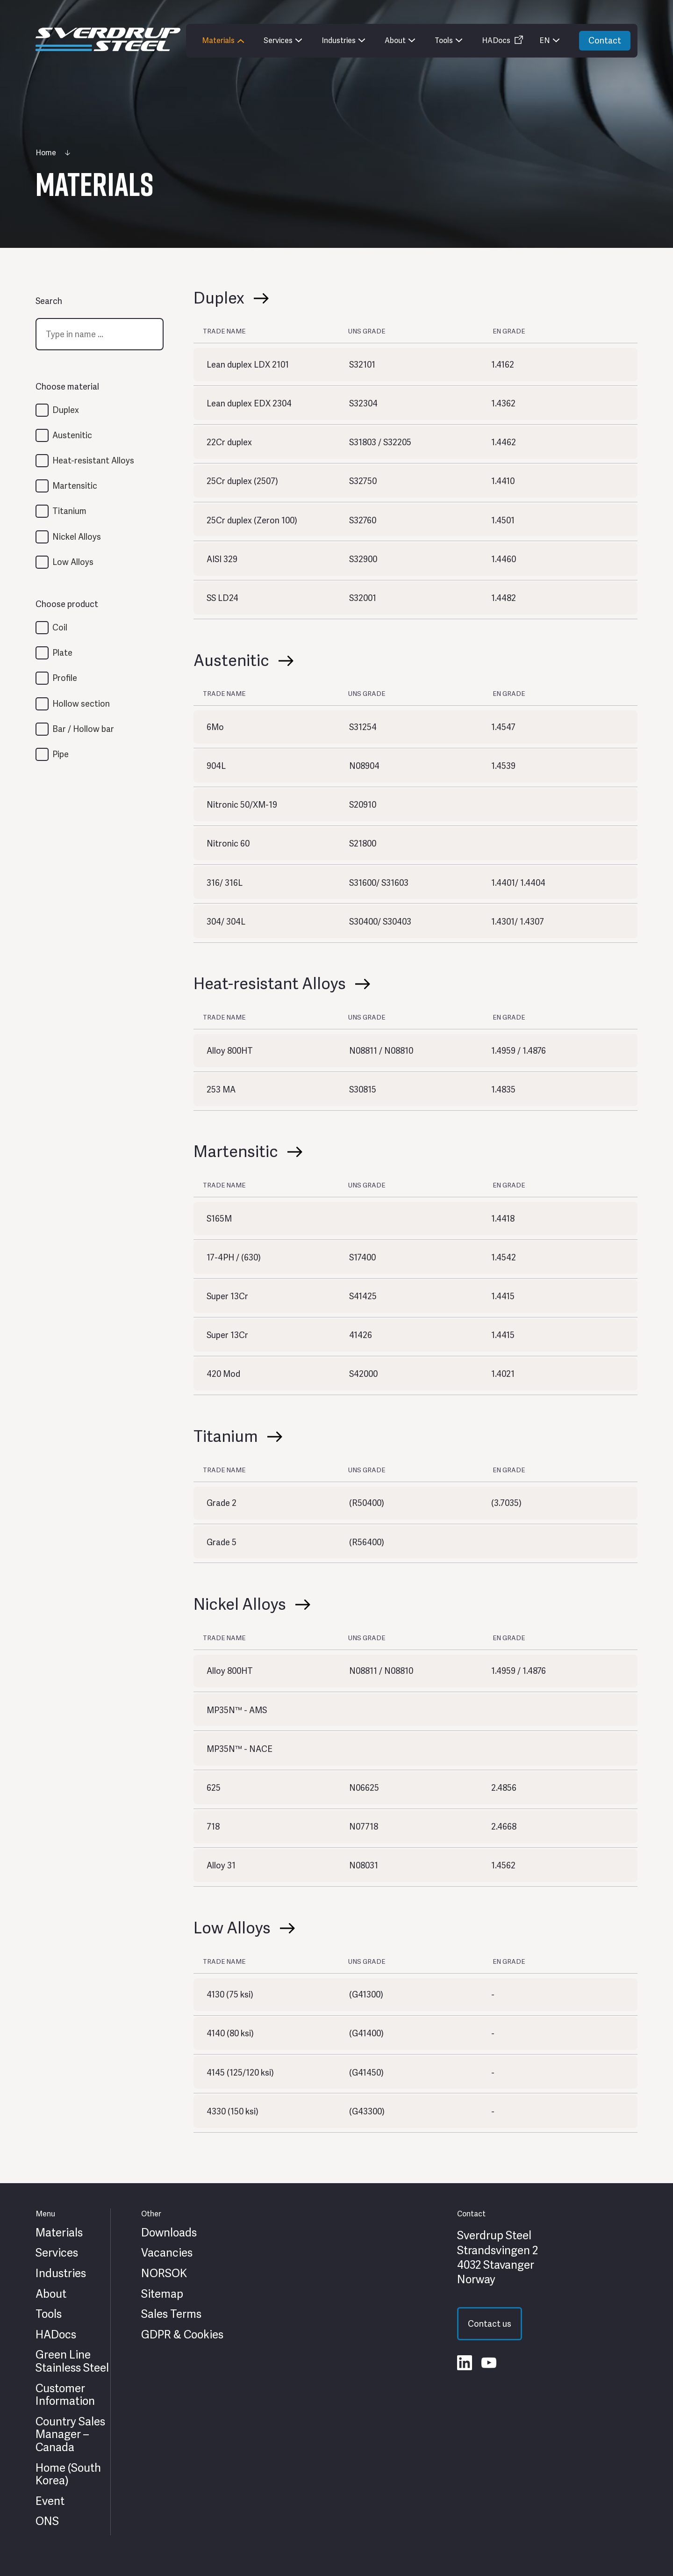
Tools (49, 2314)
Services (57, 2252)
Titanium (69, 511)
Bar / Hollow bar (83, 729)
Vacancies (167, 2252)
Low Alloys (72, 562)
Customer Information (65, 2395)
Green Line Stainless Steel (72, 2361)
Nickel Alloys (76, 536)
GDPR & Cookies (182, 2334)
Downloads (169, 2232)
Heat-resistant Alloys (93, 460)
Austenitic (72, 435)
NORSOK (164, 2273)
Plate (62, 652)
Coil (59, 627)
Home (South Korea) (68, 2474)
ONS (47, 2521)
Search (49, 301)
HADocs (56, 2334)
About (51, 2294)
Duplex (65, 410)
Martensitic (74, 485)
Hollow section (81, 703)
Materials (59, 2232)
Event (50, 2501)
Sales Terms (171, 2314)
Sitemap (162, 2294)
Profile (64, 678)
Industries (61, 2273)
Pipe (60, 754)
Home (46, 153)
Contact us (489, 2323)
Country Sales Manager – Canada (70, 2434)
